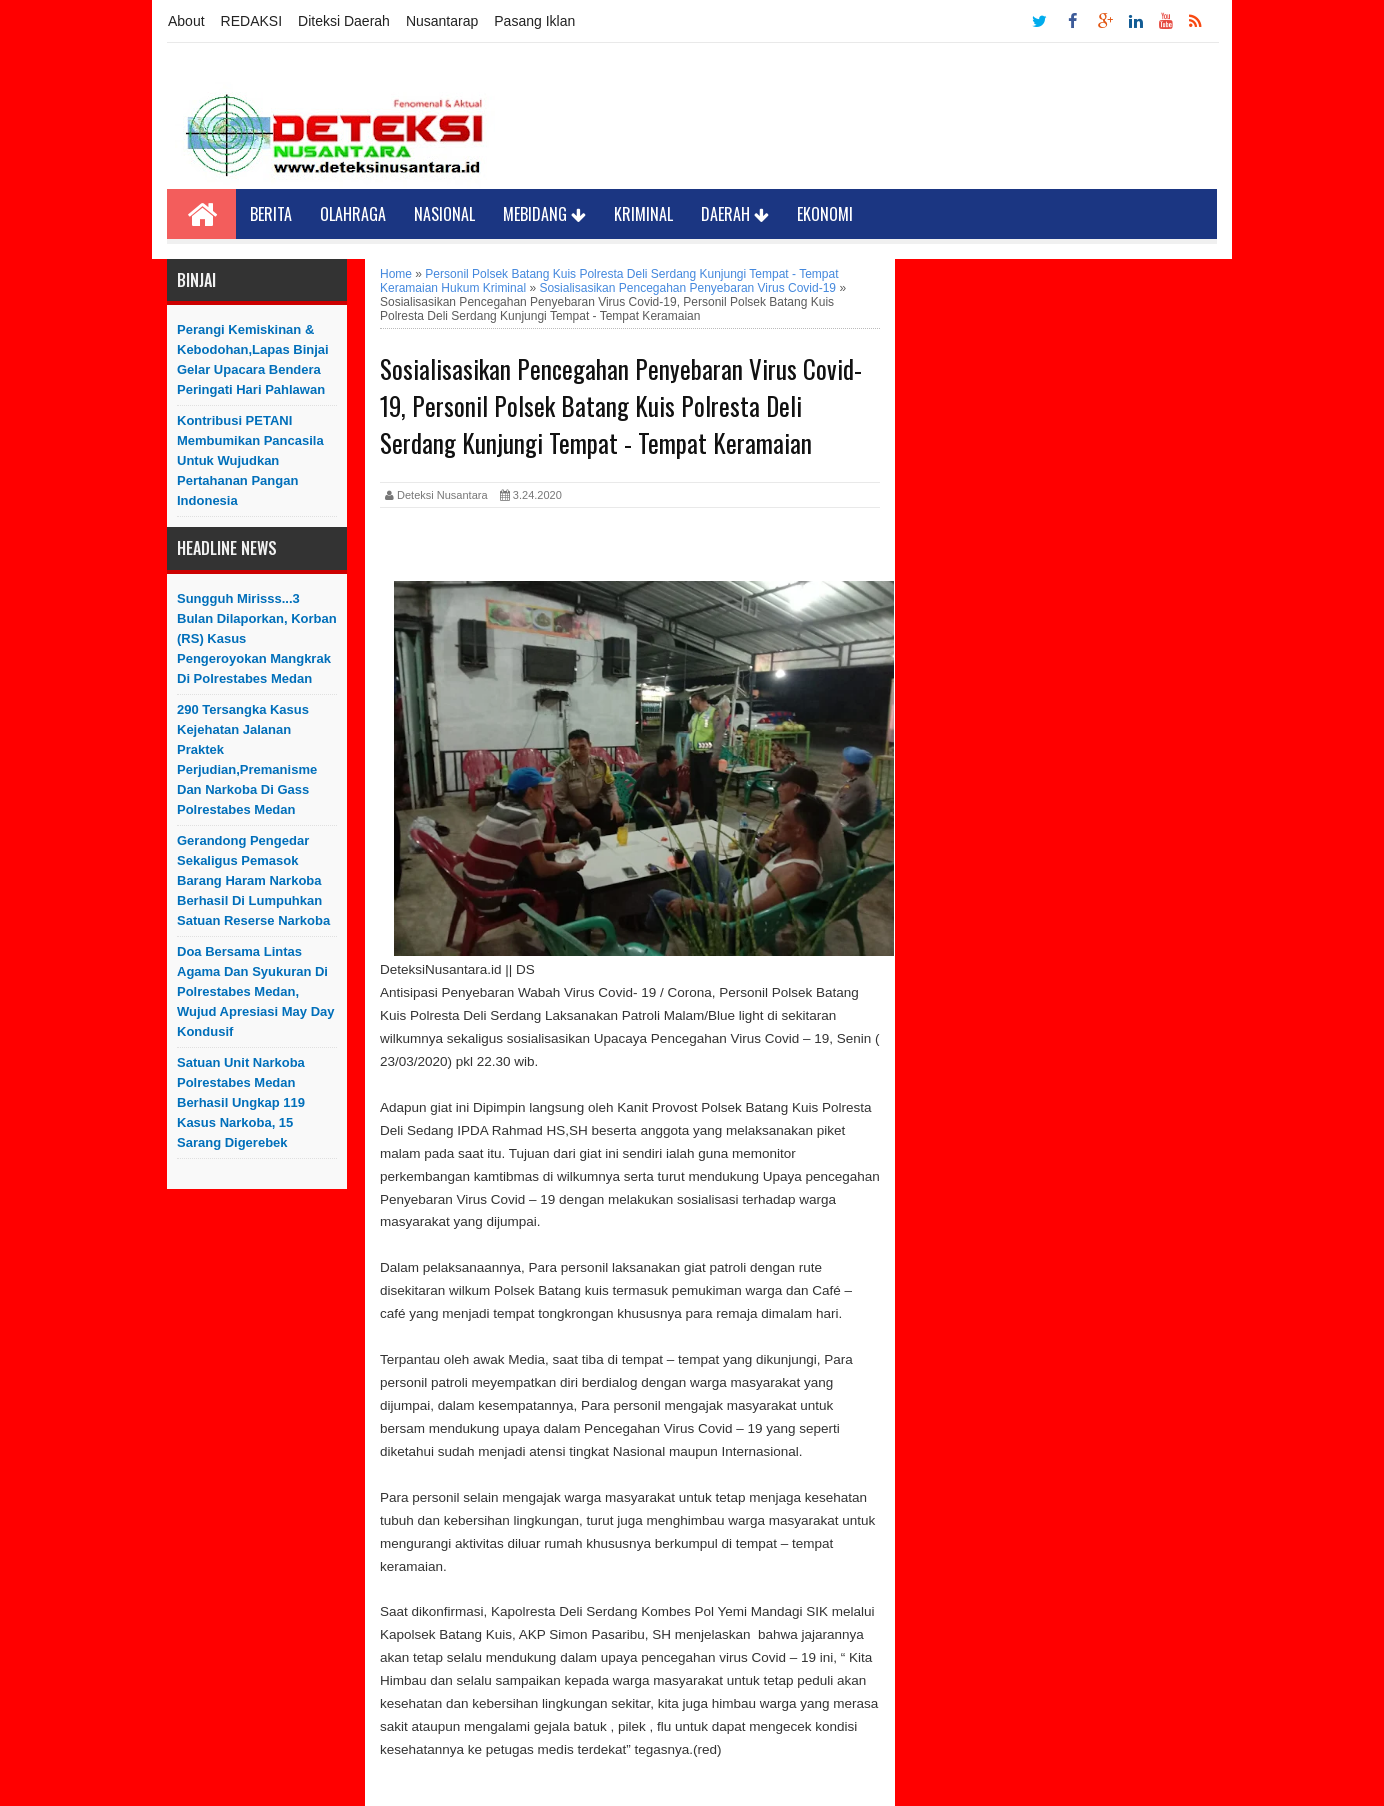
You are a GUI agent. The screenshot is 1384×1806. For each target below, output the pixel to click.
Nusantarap (442, 21)
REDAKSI (251, 21)
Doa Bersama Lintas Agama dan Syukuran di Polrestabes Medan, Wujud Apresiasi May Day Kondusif (256, 991)
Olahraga (353, 214)
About (186, 21)
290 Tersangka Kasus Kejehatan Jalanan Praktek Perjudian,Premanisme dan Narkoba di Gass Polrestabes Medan (247, 759)
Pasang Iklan (534, 21)
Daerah (735, 214)
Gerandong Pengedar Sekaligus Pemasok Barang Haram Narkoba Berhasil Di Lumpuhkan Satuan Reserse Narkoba (253, 880)
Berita (271, 214)
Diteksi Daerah (344, 21)
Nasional (444, 214)
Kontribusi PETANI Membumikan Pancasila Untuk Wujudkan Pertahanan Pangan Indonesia (250, 460)
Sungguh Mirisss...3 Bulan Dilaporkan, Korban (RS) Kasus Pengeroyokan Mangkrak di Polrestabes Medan (257, 638)
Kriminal (643, 214)
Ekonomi (825, 214)
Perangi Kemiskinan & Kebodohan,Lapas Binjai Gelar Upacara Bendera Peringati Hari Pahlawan (253, 359)
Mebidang (544, 214)
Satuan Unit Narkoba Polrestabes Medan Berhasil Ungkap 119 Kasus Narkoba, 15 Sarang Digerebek (241, 1102)
